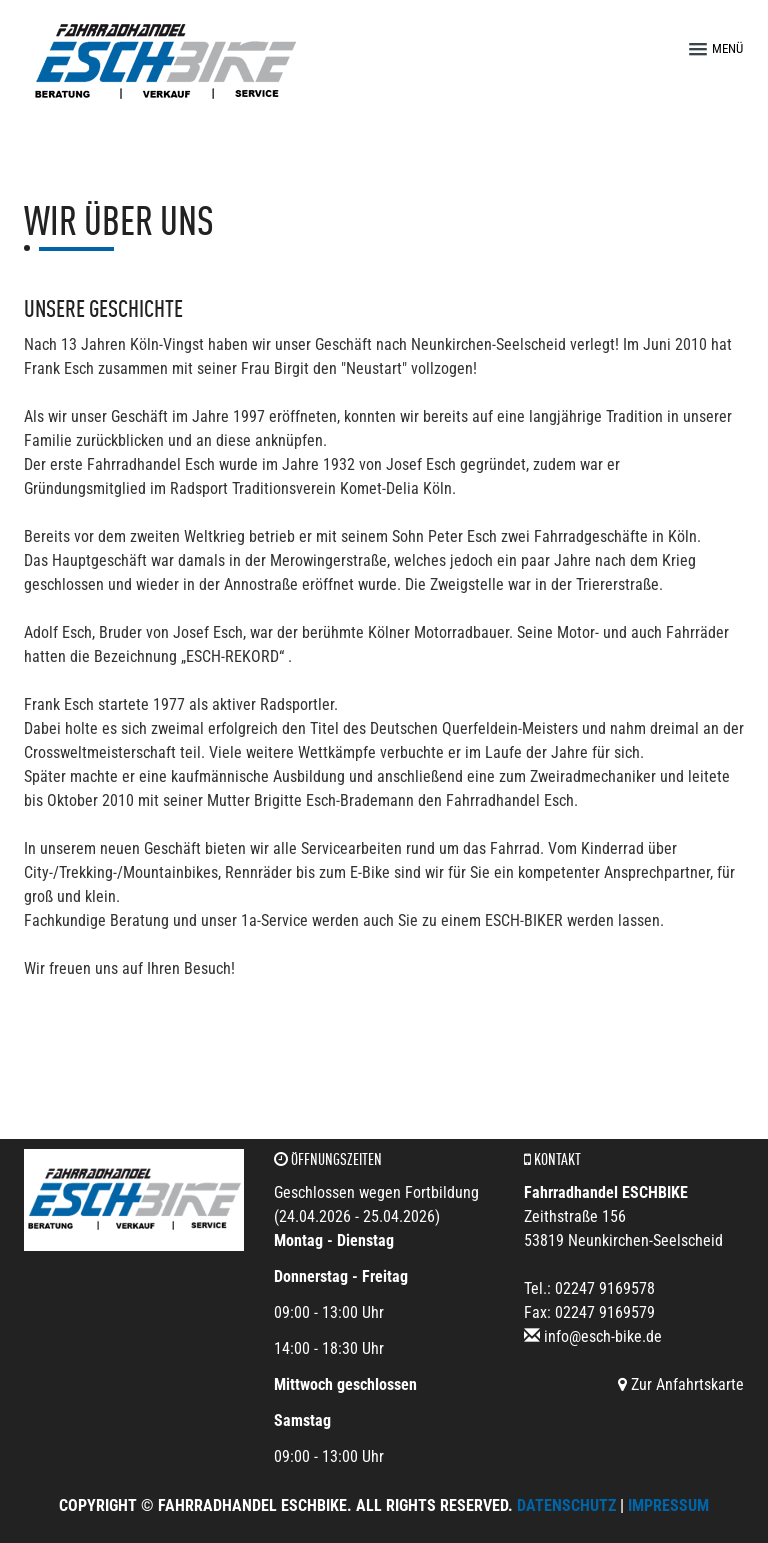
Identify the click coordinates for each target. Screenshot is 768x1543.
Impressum (668, 1505)
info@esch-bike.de (603, 1336)
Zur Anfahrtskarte (681, 1384)
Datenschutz (566, 1505)
